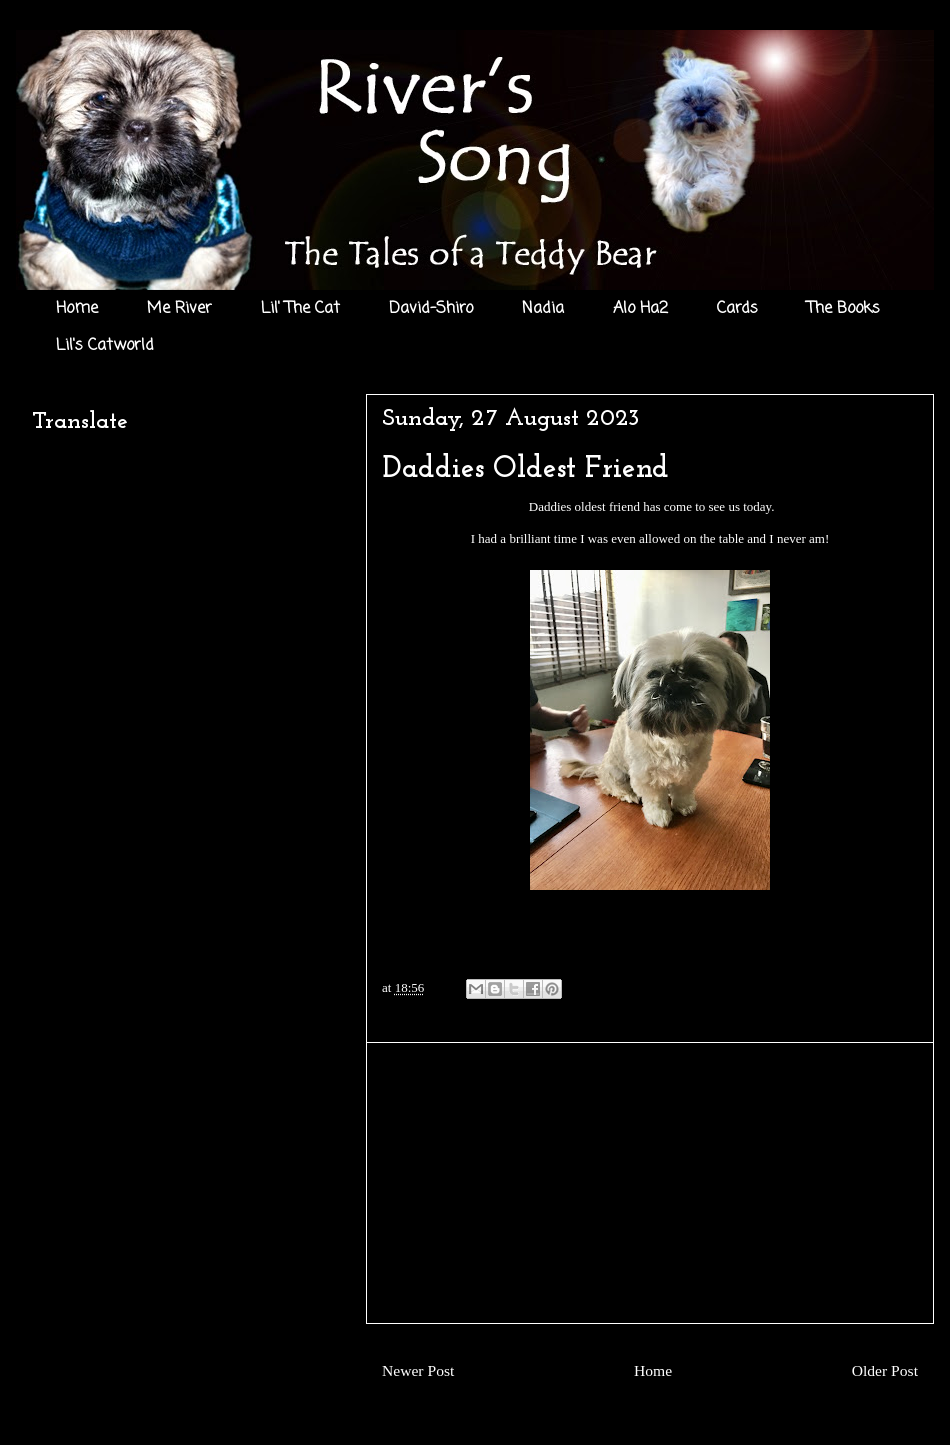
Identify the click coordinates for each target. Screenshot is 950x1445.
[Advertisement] (650, 1183)
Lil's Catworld (105, 346)
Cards (737, 309)
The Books (843, 309)
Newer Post (418, 1370)
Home (77, 309)
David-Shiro (431, 309)
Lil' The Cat (300, 309)
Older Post (885, 1370)
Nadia (543, 309)
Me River (179, 309)
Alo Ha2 (640, 309)
